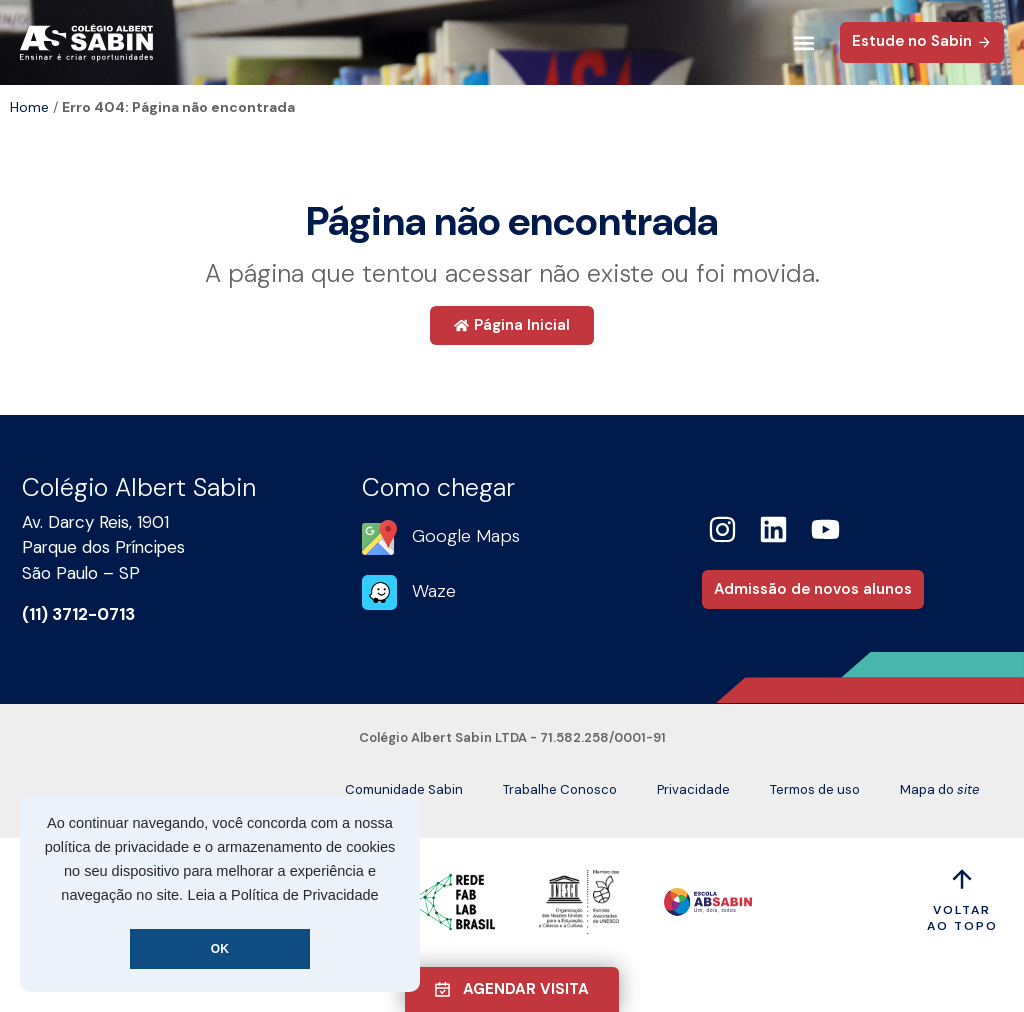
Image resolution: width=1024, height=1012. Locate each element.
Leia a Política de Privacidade (283, 895)
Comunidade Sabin (404, 789)
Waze (434, 591)
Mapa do (939, 790)
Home (29, 107)
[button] (803, 42)
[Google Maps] (379, 537)
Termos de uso (815, 789)
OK (220, 949)
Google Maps (466, 536)
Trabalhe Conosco (560, 789)
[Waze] (379, 592)
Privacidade (693, 789)
